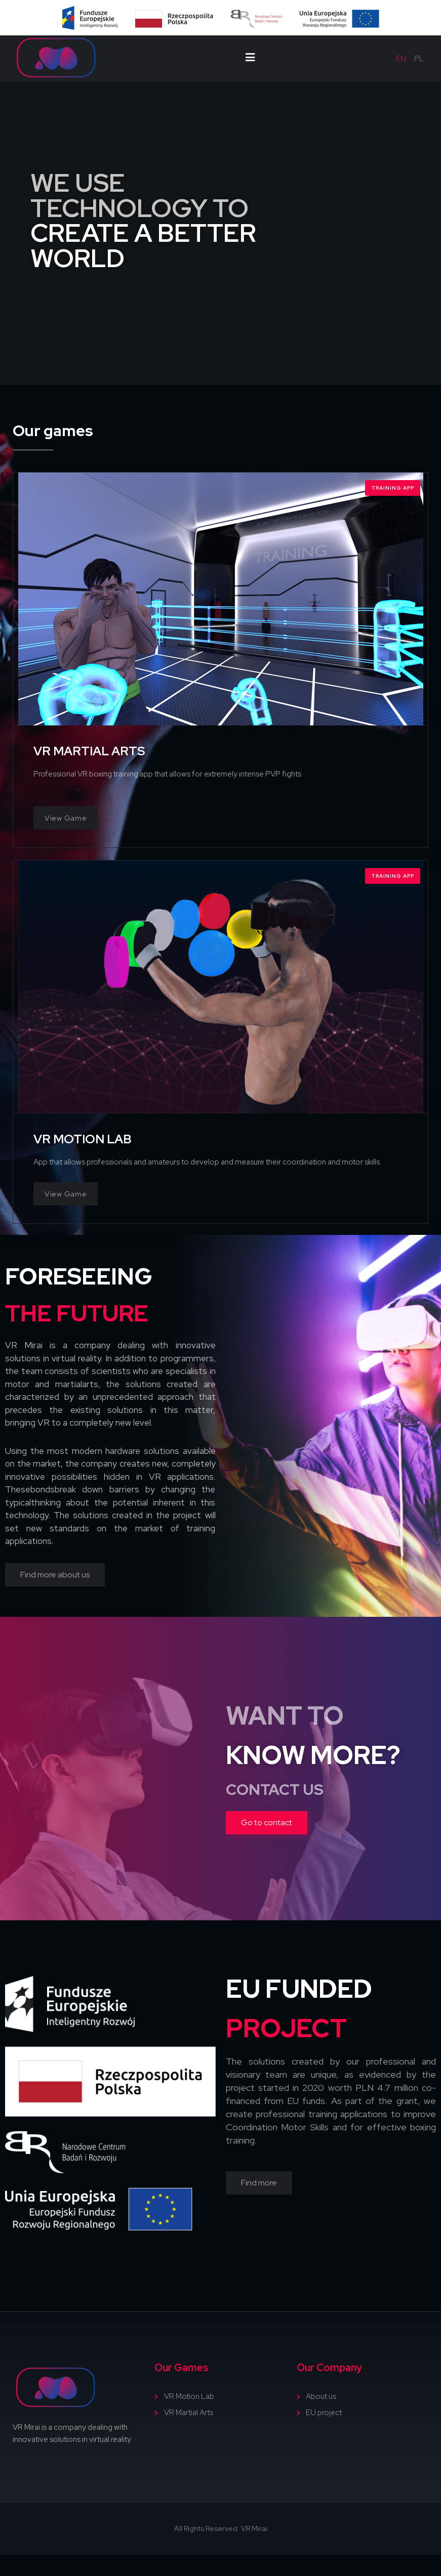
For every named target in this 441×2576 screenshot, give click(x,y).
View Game (66, 818)
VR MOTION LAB (82, 1139)
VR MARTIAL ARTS (89, 751)
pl (419, 59)
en (401, 59)
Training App (392, 488)
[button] (55, 1574)
